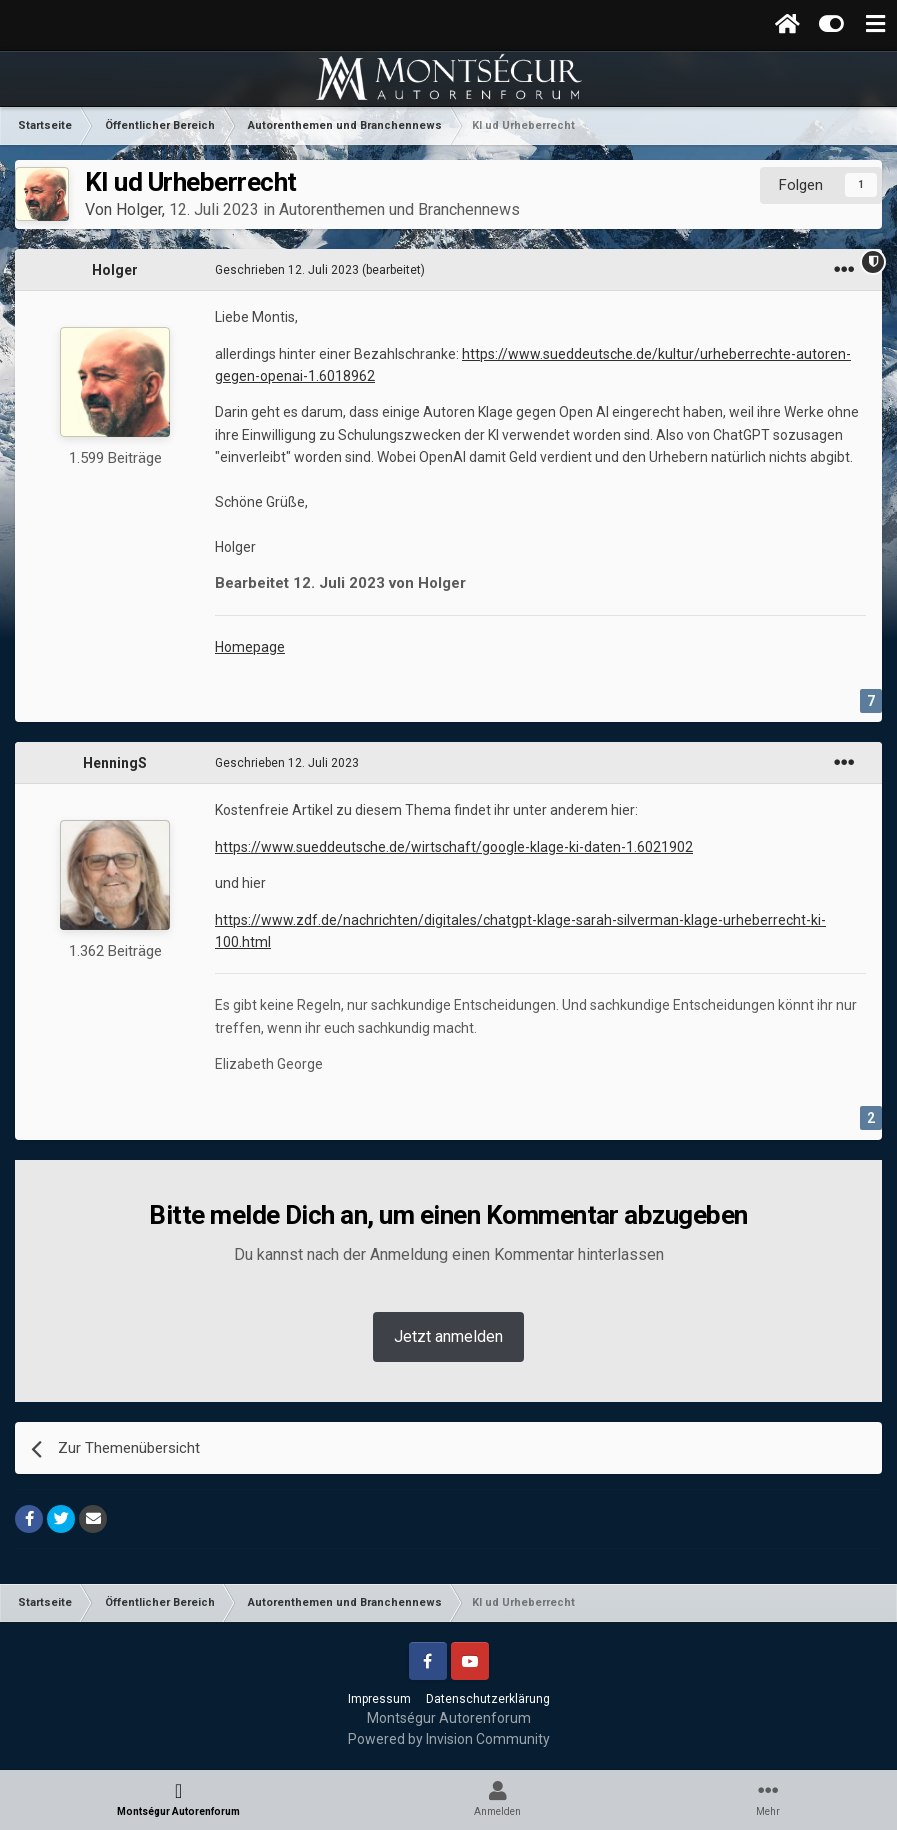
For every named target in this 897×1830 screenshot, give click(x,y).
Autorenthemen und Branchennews (399, 209)
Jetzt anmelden (448, 1336)
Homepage (250, 647)
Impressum (379, 1699)
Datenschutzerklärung (488, 1699)
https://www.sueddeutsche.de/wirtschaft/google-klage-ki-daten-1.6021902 (454, 847)
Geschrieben (287, 270)
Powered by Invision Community (449, 1739)
